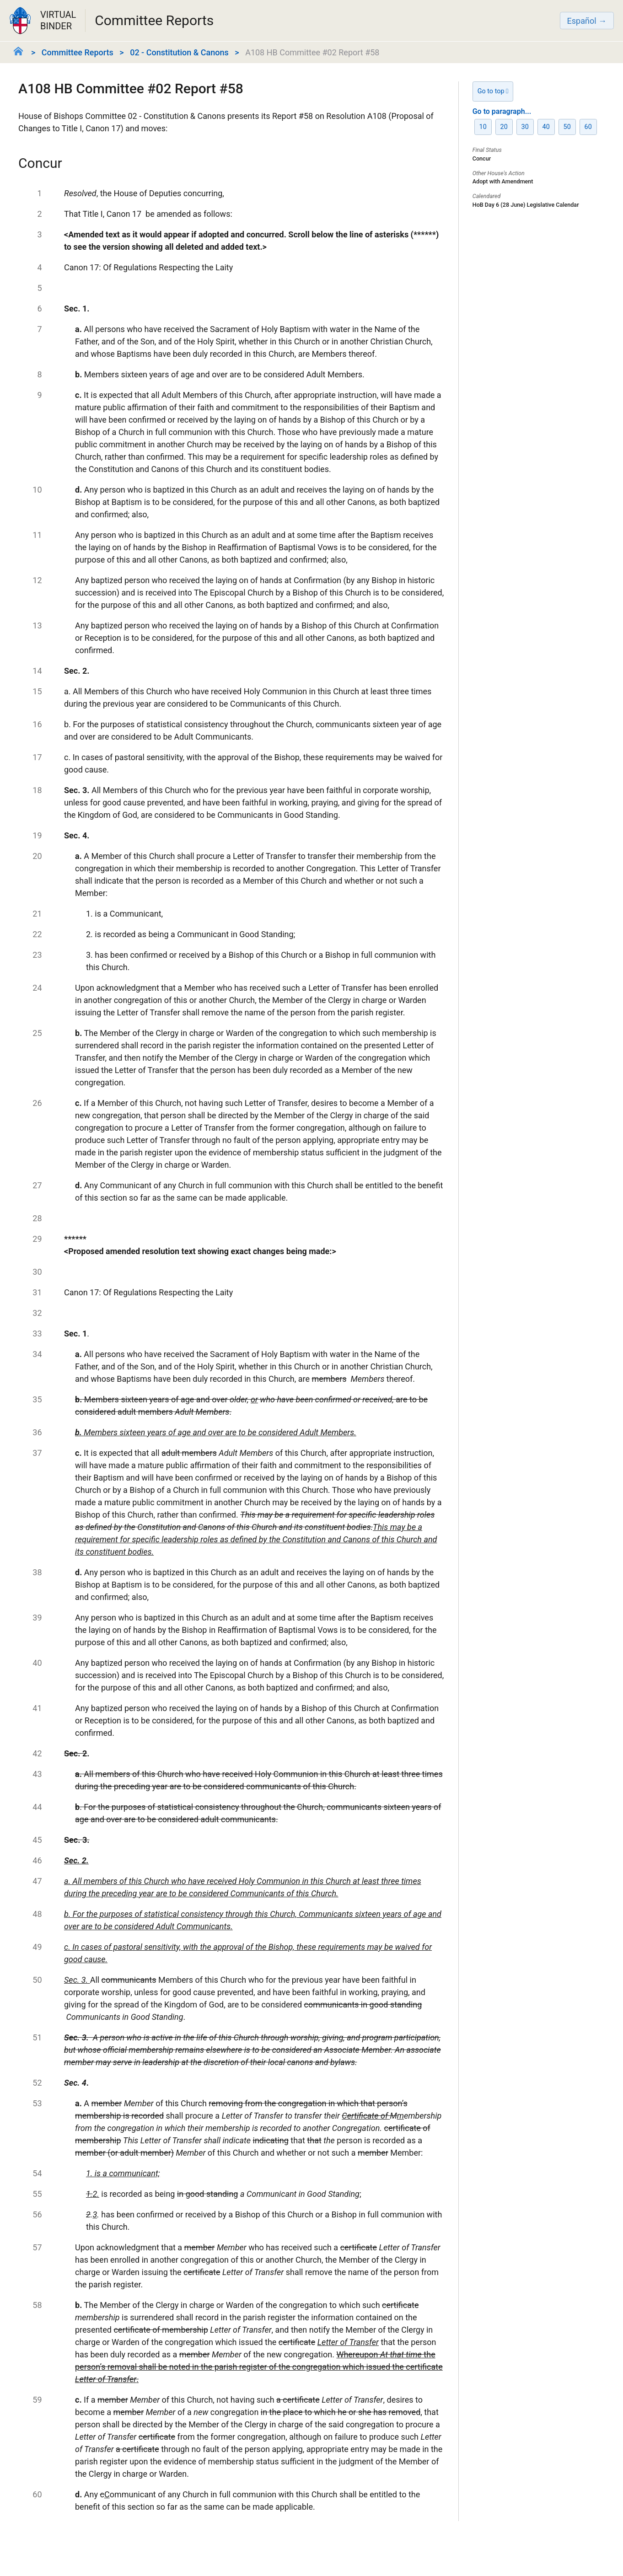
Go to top (493, 91)
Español (581, 21)
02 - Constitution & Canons (179, 52)
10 (483, 127)
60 (588, 127)
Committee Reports (77, 52)
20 (504, 127)
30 (525, 127)
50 (567, 127)
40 (546, 127)
